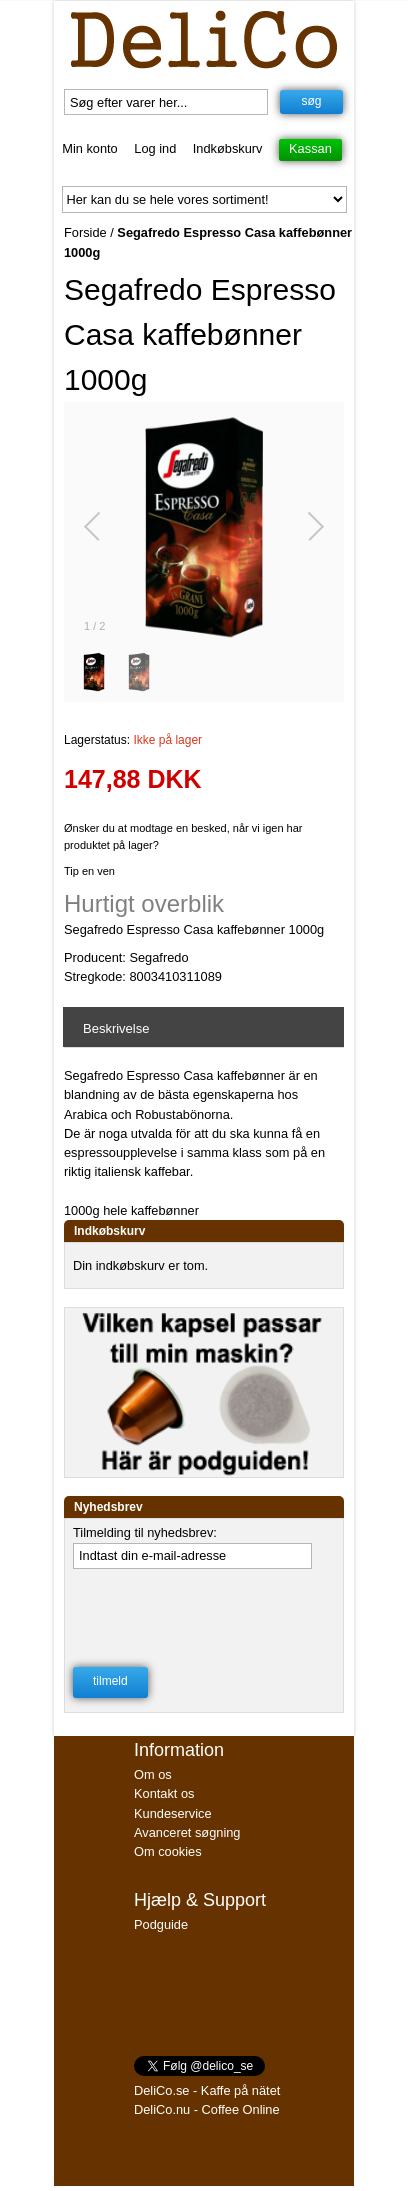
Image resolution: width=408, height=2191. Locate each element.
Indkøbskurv (228, 148)
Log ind (155, 148)
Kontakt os (164, 1793)
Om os (153, 1774)
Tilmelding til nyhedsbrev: (145, 1532)
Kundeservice (173, 1813)
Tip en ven (89, 871)
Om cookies (168, 1851)
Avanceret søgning (187, 1832)
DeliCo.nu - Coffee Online (207, 2109)
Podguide (161, 1924)
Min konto (89, 148)
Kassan (310, 148)
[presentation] (202, 1612)
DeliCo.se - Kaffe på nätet (207, 2090)
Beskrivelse (116, 1028)
